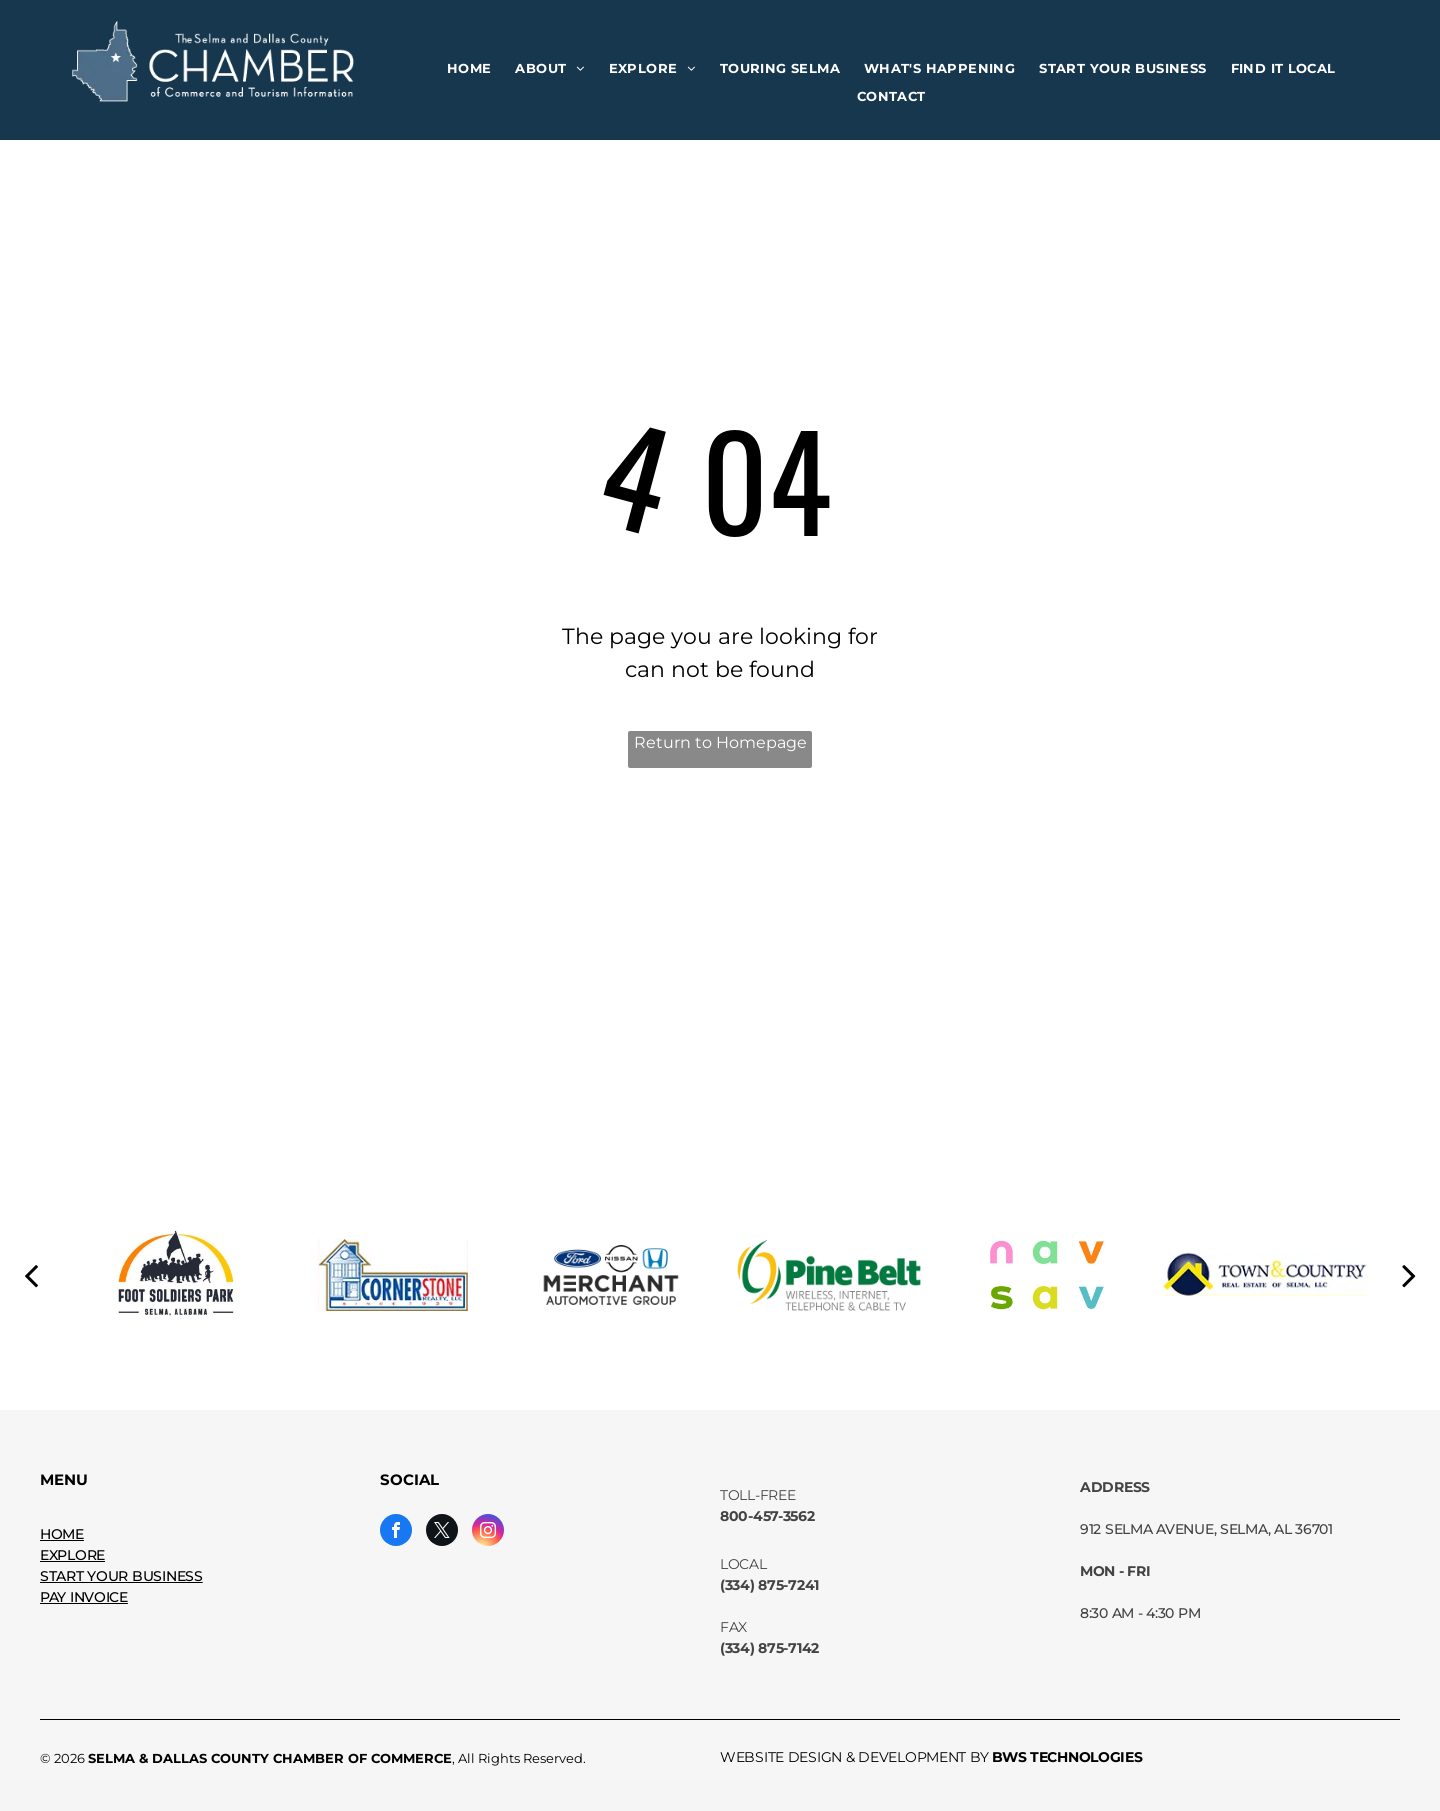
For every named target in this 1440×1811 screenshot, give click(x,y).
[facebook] (396, 1532)
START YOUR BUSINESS (121, 1576)
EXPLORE (72, 1555)
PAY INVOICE (84, 1597)
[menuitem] (469, 68)
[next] (1409, 1275)
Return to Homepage (720, 742)
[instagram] (488, 1532)
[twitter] (442, 1532)
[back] (31, 1275)
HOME (62, 1534)
